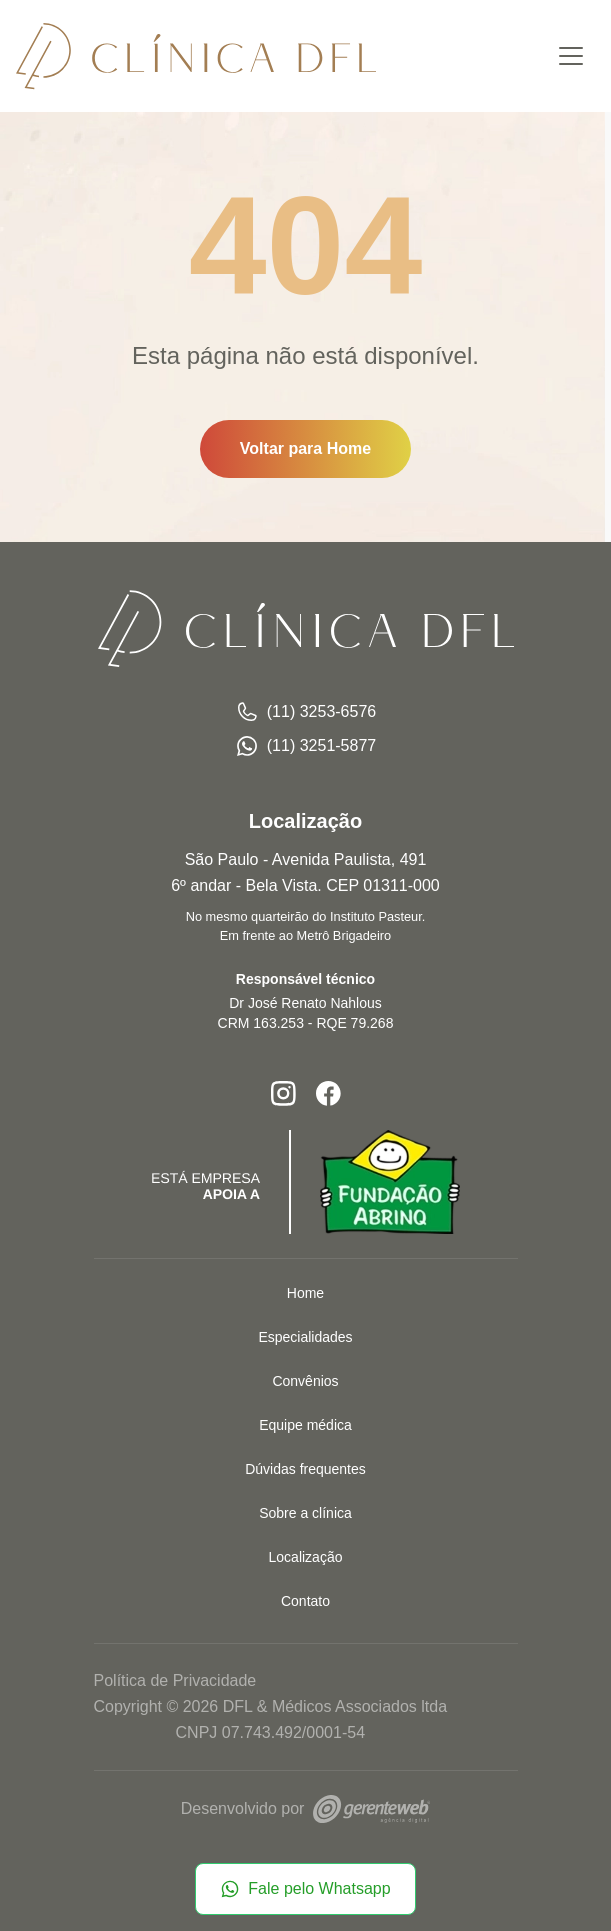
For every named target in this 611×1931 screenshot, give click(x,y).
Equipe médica (305, 1425)
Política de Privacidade (175, 1680)
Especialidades (305, 1337)
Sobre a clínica (305, 1513)
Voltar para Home (305, 448)
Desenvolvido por (305, 1808)
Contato (305, 1601)
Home (305, 1293)
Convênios (305, 1381)
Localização (306, 1557)
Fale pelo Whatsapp (305, 1889)
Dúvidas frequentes (305, 1469)
